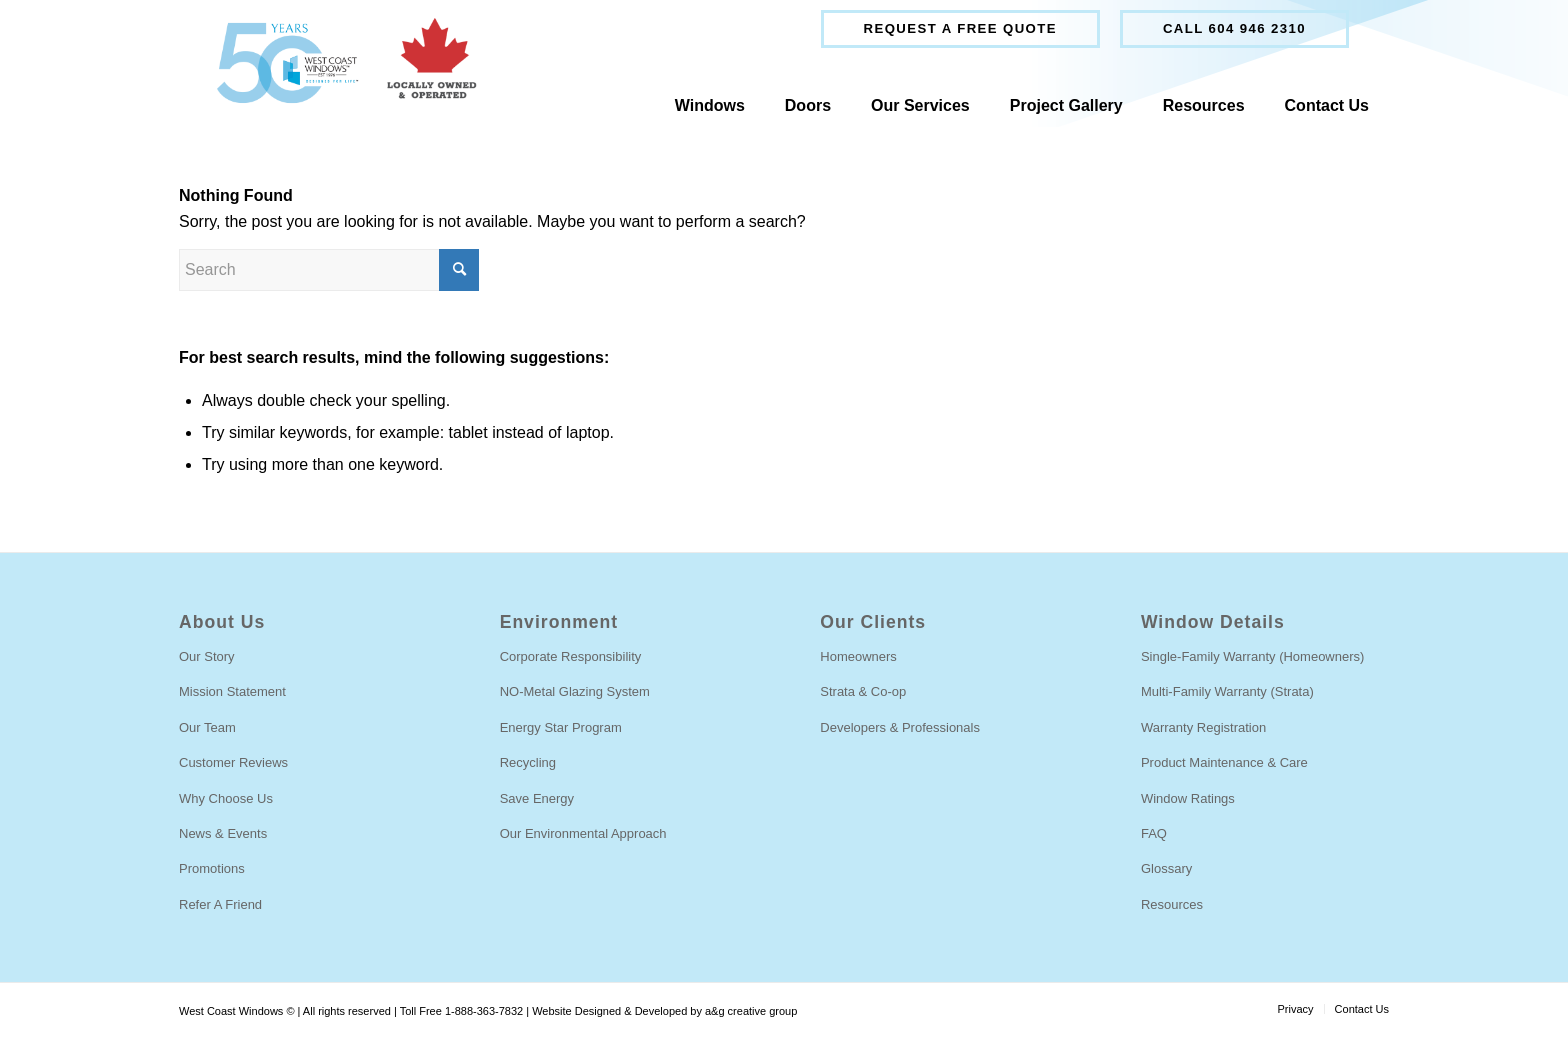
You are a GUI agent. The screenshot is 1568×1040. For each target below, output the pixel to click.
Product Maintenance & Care (1224, 762)
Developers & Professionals (900, 727)
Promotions (212, 868)
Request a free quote (960, 28)
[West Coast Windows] (337, 63)
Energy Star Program (561, 727)
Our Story (207, 656)
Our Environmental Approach (583, 833)
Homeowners (858, 656)
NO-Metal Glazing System (575, 691)
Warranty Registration (1203, 727)
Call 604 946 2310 (1234, 28)
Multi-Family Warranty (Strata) (1227, 691)
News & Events (223, 833)
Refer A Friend (220, 904)
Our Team (207, 727)
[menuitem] (960, 29)
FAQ (1154, 833)
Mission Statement (232, 691)
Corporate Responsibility (571, 656)
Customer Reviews (233, 762)
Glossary (1166, 868)
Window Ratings (1188, 798)
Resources (1172, 904)
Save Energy (537, 798)
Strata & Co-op (863, 691)
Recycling (528, 762)
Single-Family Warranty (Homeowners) (1252, 656)
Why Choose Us (226, 798)
